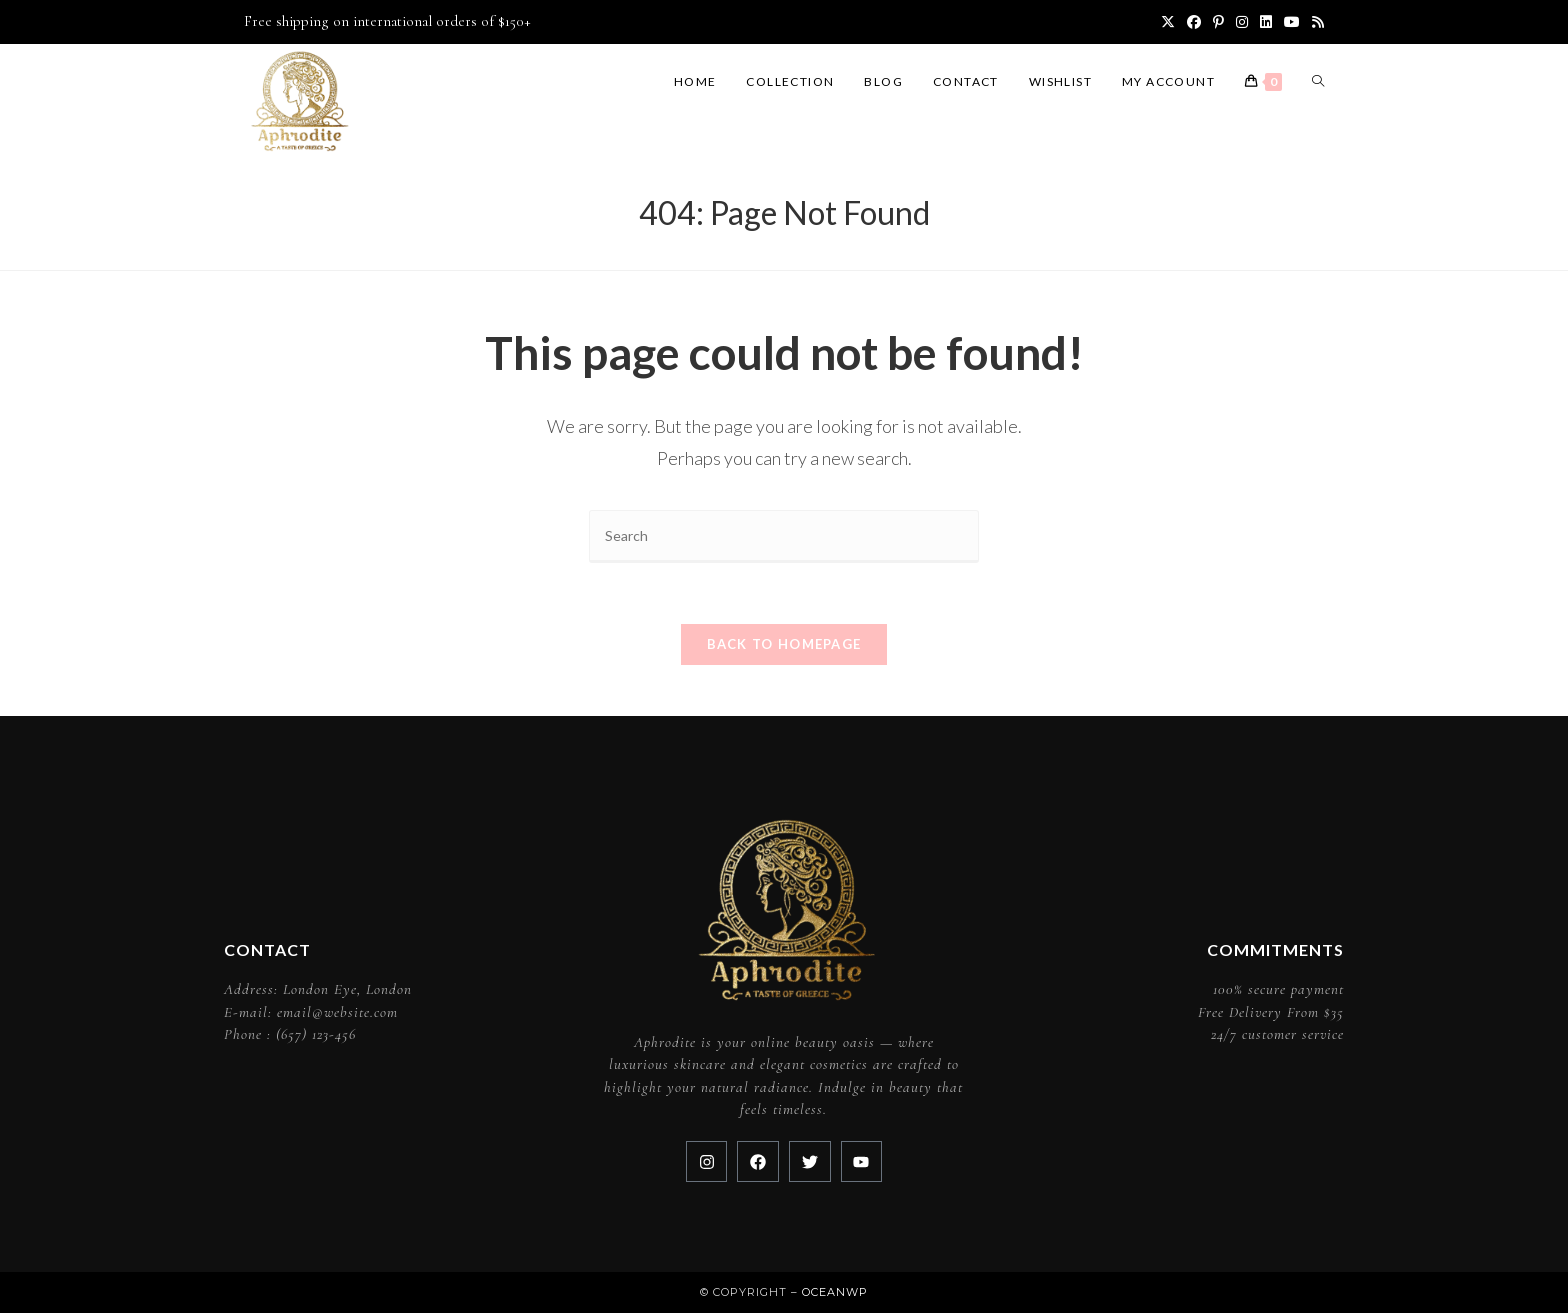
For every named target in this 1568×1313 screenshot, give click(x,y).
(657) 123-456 (316, 1034)
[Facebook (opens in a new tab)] (1194, 22)
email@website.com (337, 1012)
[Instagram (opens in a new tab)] (1242, 22)
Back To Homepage (784, 644)
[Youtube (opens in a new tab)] (1292, 22)
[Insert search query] (784, 536)
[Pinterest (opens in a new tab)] (1218, 22)
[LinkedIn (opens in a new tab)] (1266, 22)
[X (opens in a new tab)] (1168, 22)
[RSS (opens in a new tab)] (1315, 22)
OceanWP (835, 1292)
